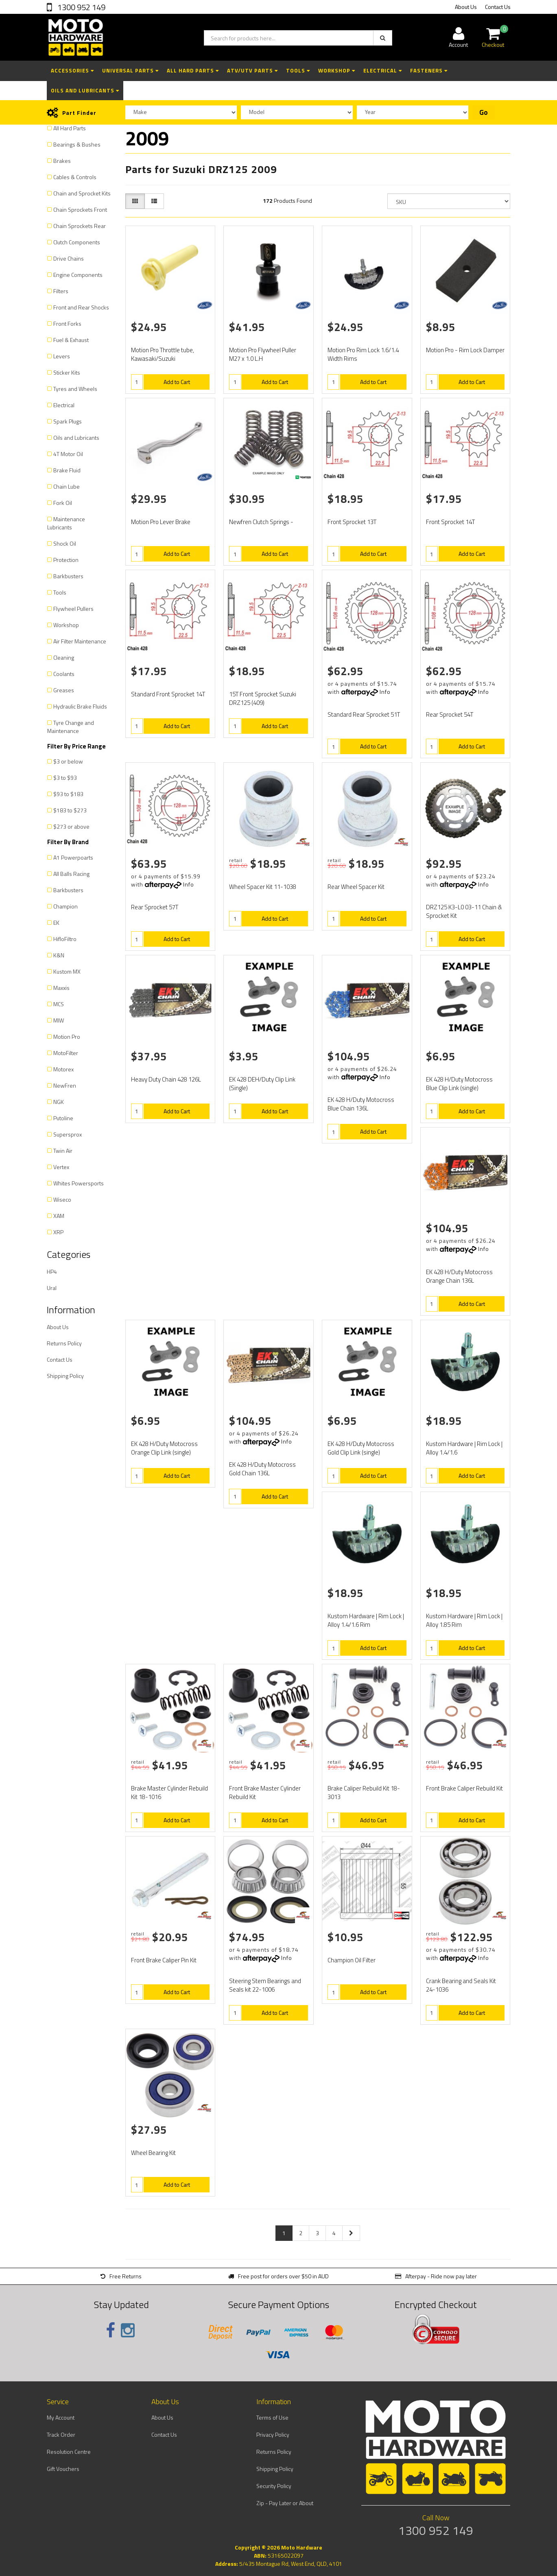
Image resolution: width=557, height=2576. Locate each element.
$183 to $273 (70, 810)
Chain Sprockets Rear (79, 226)
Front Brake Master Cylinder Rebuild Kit (265, 1792)
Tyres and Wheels (75, 388)
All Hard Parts (193, 70)
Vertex (61, 1167)
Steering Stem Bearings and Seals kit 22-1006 (265, 1985)
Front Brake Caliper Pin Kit (164, 1960)
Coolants (63, 673)
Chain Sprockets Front (80, 209)
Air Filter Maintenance (79, 641)
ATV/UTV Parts (252, 70)
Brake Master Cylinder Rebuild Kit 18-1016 (169, 1792)
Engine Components (78, 274)
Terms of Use (272, 2417)
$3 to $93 (65, 777)
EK (56, 922)
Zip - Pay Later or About (284, 2503)
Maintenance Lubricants (66, 523)
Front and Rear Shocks (81, 307)
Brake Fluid (67, 470)
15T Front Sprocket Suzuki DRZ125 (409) (262, 698)
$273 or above (71, 826)
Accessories (72, 70)
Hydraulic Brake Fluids (80, 706)
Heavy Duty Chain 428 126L (166, 1079)
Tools (298, 70)
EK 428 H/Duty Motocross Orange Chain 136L (459, 1276)
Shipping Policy (65, 1375)
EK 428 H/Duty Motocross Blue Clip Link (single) (459, 1084)
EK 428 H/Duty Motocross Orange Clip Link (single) (164, 1448)
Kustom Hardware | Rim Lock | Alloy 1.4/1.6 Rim (366, 1620)
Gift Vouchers (63, 2468)
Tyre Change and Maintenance (70, 726)
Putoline (63, 1118)
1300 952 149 (80, 7)
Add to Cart (177, 381)
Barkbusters (68, 576)
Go (483, 112)
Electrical (382, 70)
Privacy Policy (272, 2434)
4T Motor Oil (68, 454)
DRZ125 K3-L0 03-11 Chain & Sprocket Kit (464, 911)
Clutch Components (76, 242)
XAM (58, 1215)
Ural (52, 1288)
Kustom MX (67, 971)
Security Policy (273, 2486)
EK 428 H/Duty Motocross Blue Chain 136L (361, 1104)
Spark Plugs (67, 421)
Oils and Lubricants (85, 90)
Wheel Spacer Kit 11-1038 (262, 886)
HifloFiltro (64, 939)
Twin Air (62, 1150)
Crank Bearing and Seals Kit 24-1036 (461, 1985)
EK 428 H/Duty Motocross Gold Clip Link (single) (361, 1448)
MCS (58, 1004)
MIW (58, 1020)
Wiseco (62, 1199)
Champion (65, 906)
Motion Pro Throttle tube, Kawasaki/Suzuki (162, 354)
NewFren (64, 1085)
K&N (58, 955)
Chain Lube (66, 486)
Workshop (336, 70)
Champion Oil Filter (352, 1960)
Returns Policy (64, 1343)
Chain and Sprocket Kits (82, 193)
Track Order (61, 2434)
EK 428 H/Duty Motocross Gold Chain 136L (262, 1469)
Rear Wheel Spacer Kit (356, 886)
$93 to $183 (68, 794)
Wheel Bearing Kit (153, 2152)
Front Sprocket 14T (450, 522)
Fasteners (429, 70)
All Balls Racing (71, 873)
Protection (66, 559)
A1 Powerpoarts (73, 857)
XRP (58, 1232)
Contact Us (498, 6)
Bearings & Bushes (76, 144)
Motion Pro (66, 1036)
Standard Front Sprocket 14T (168, 694)
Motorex (63, 1069)
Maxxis (61, 987)
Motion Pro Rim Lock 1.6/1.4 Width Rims (363, 354)
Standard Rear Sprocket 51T (364, 714)
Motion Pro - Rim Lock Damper (465, 350)
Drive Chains (68, 258)
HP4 (52, 1271)
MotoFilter (65, 1053)
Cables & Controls (74, 177)
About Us (466, 6)
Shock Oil (64, 543)
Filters (60, 291)
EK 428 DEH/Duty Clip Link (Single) (262, 1084)
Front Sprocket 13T (352, 522)
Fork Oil (62, 502)
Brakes (62, 160)
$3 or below (68, 761)
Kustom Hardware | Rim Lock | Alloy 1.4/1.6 (464, 1448)
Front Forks (67, 323)
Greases (63, 690)
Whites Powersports (78, 1183)
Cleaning (63, 657)
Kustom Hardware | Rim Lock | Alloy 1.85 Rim (464, 1620)
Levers (61, 356)
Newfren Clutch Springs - (261, 522)
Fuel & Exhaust (71, 340)
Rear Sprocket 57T (154, 907)
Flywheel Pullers (73, 608)
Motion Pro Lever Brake (160, 522)
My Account (60, 2417)
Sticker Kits (66, 372)
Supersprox (67, 1134)
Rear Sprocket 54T (449, 714)
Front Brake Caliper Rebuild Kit (464, 1788)
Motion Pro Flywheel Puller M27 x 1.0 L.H (262, 354)
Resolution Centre (69, 2451)
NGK (58, 1101)
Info (385, 691)
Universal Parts (130, 70)
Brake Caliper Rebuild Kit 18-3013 (364, 1792)
